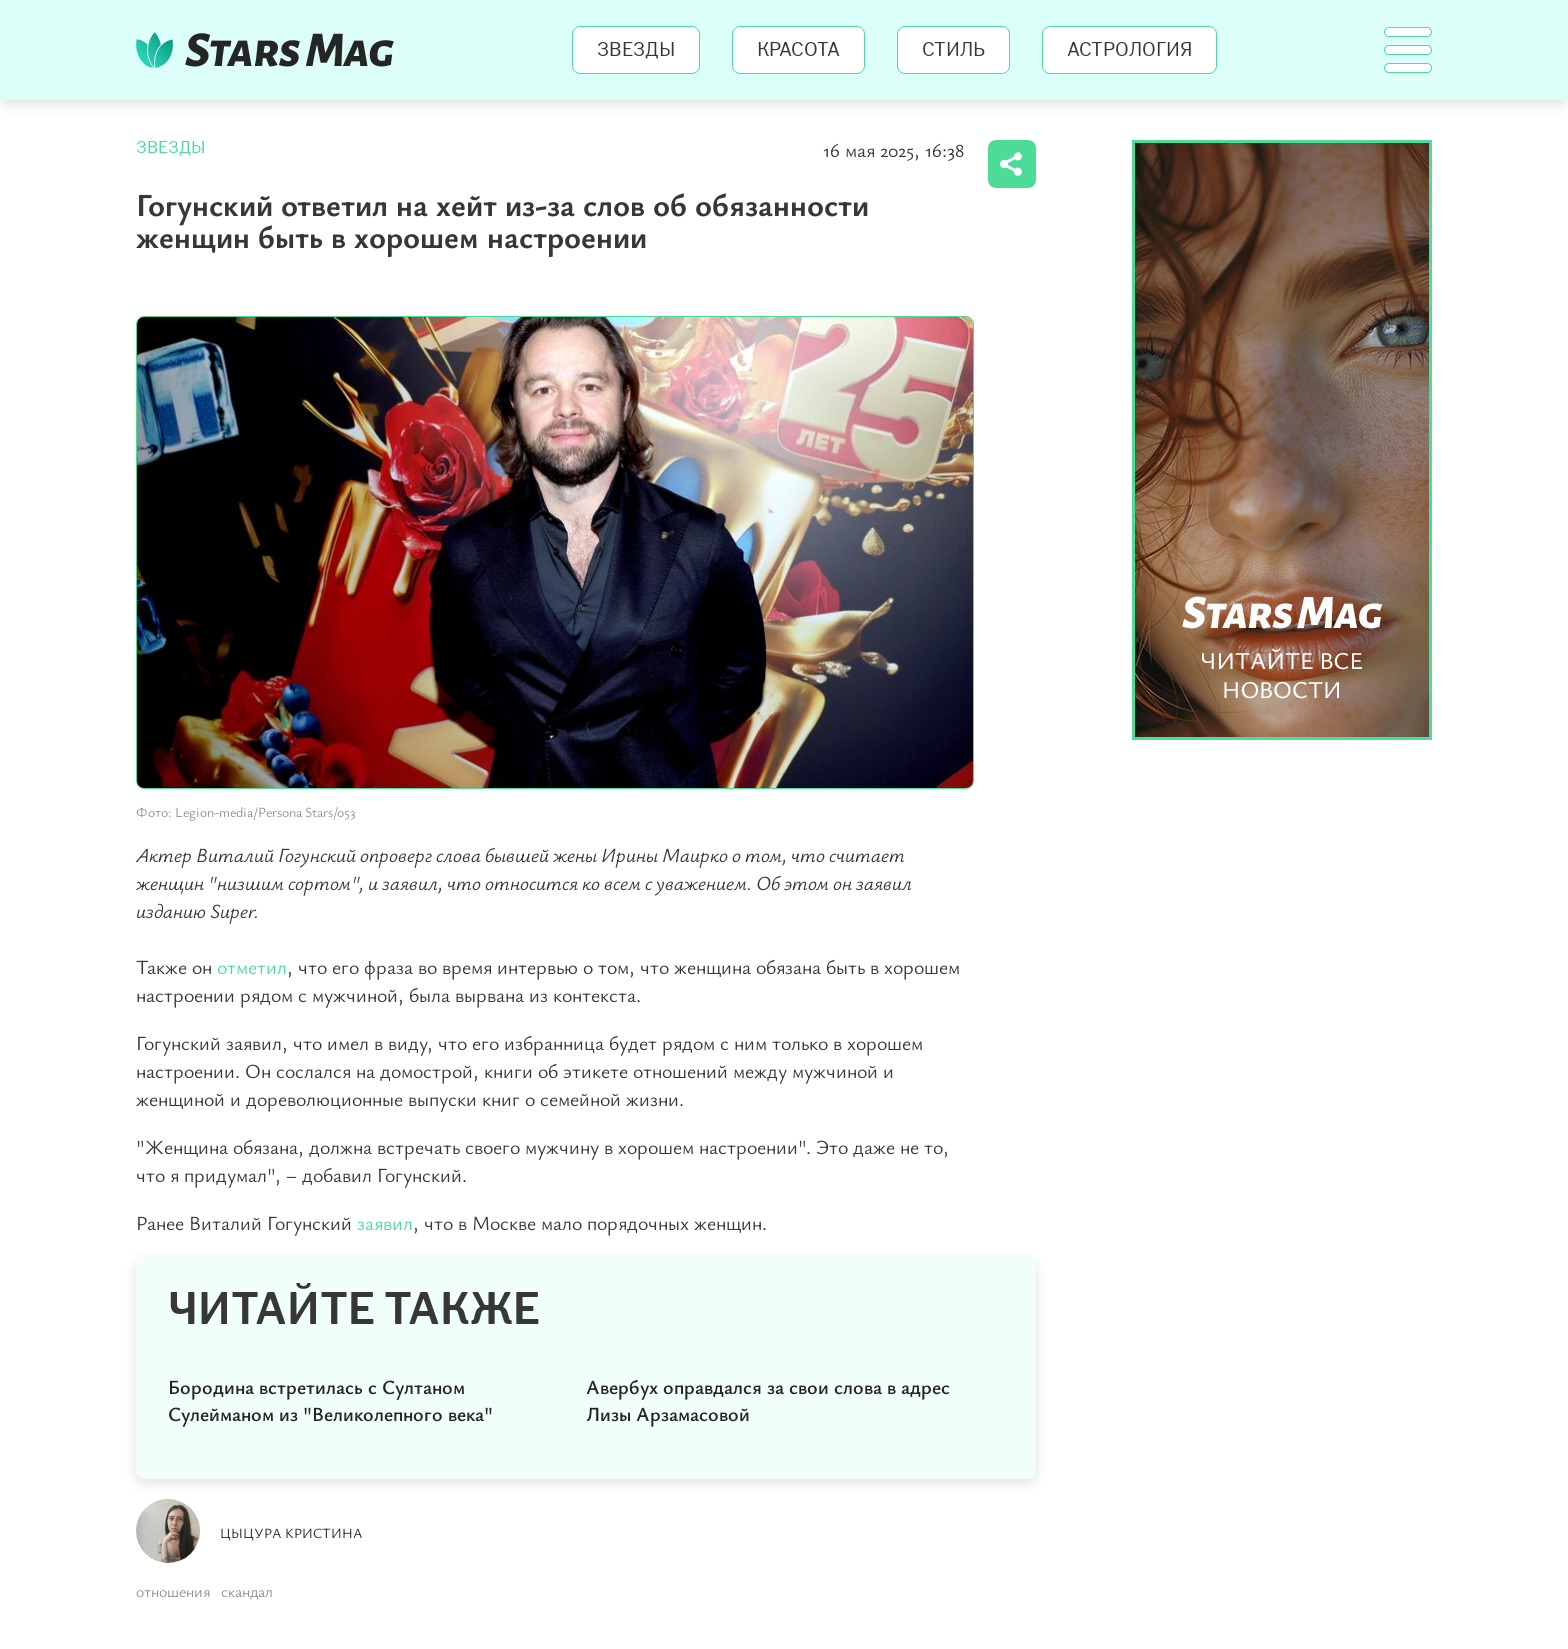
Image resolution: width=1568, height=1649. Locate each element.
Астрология (1129, 50)
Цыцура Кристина (291, 1532)
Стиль (953, 50)
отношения (173, 1591)
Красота (798, 50)
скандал (247, 1591)
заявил (385, 1222)
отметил (252, 966)
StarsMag (270, 50)
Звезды (636, 50)
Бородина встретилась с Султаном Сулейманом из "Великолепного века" (330, 1400)
